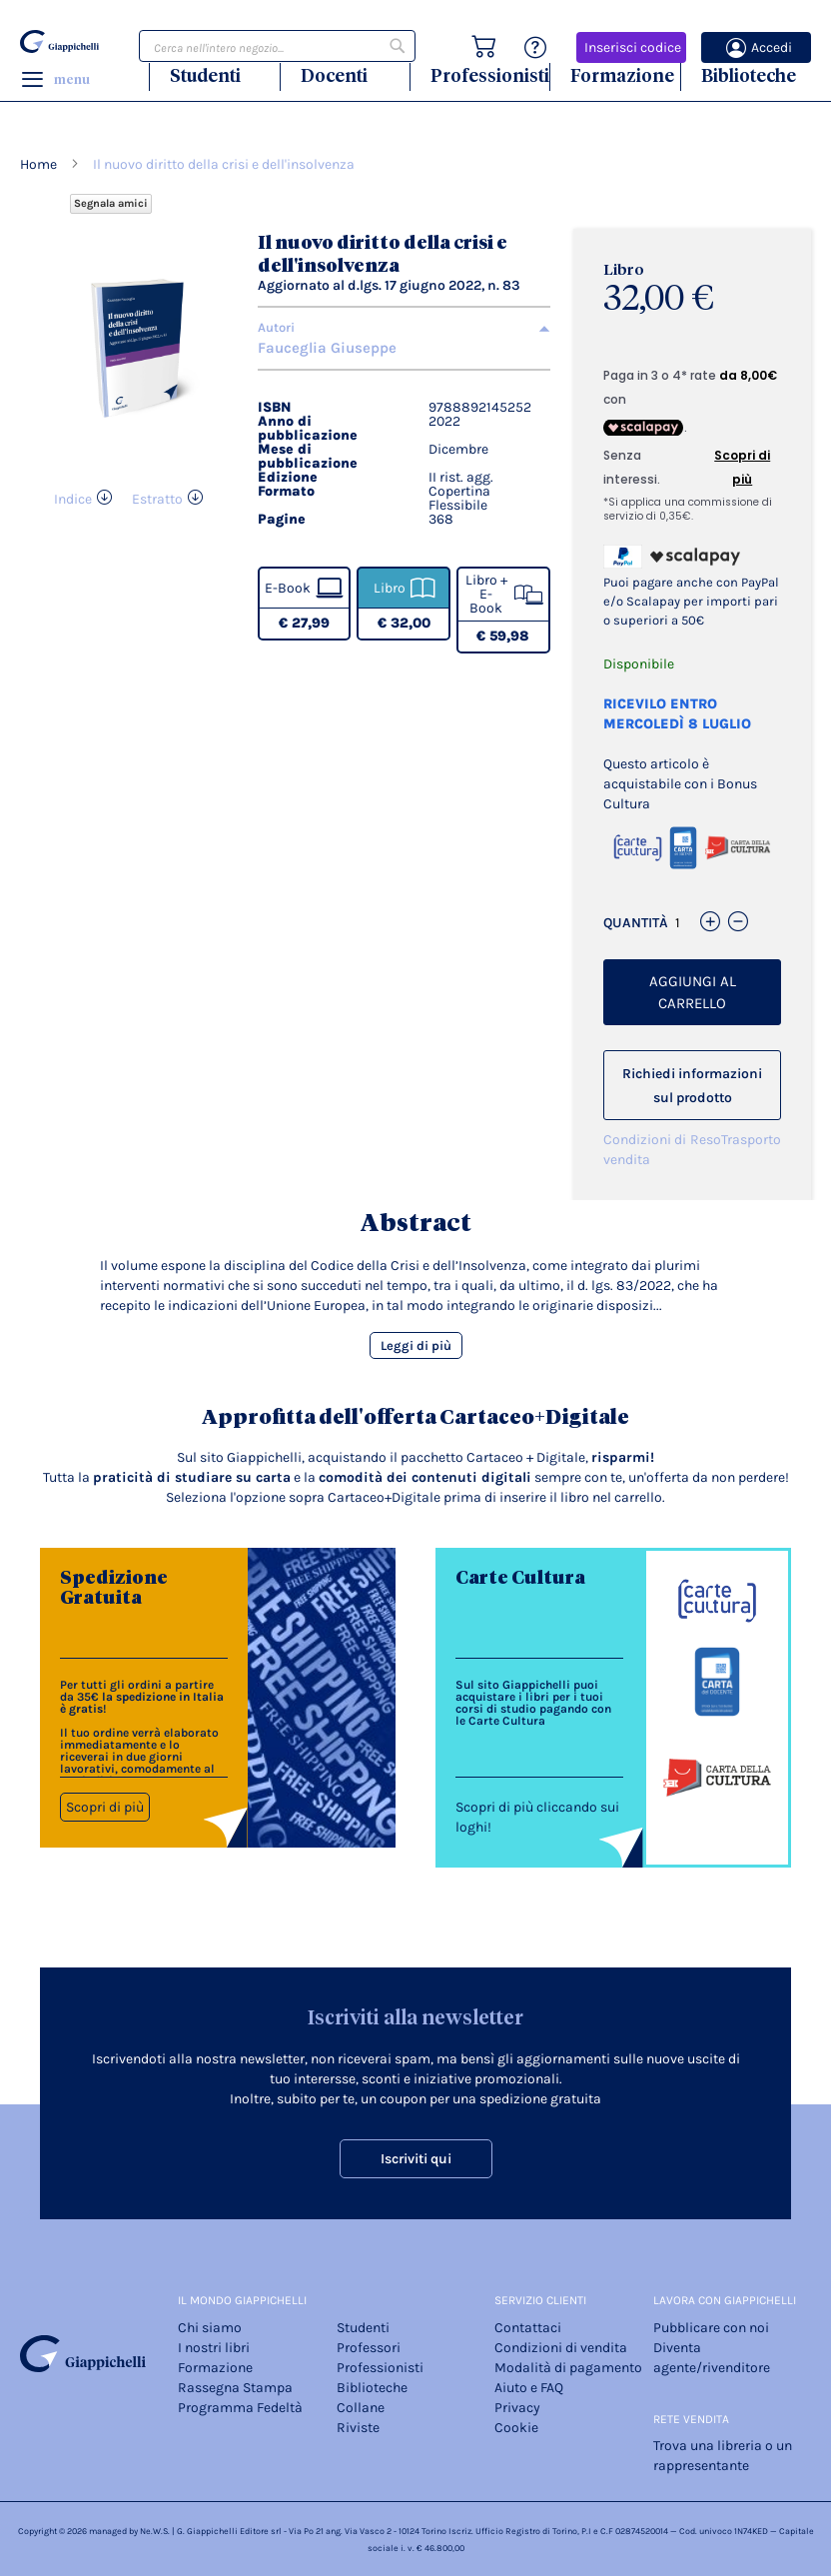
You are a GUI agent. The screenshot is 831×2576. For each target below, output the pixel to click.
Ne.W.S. (155, 2531)
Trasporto (751, 1139)
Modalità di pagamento (568, 2367)
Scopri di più (105, 1807)
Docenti (334, 75)
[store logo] (59, 41)
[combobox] (277, 46)
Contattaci (527, 2327)
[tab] (404, 328)
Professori (369, 2347)
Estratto (157, 499)
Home (38, 164)
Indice (73, 499)
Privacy (517, 2407)
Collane (361, 2407)
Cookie (516, 2427)
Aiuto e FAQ (528, 2387)
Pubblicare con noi (711, 2327)
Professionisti (489, 75)
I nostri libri (214, 2347)
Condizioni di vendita (644, 1149)
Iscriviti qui (416, 2158)
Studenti (205, 75)
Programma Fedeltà (240, 2407)
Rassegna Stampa (235, 2387)
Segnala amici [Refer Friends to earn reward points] (111, 203)
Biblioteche (748, 75)
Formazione (622, 75)
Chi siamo (210, 2327)
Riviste (358, 2427)
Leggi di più (416, 1345)
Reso (705, 1139)
